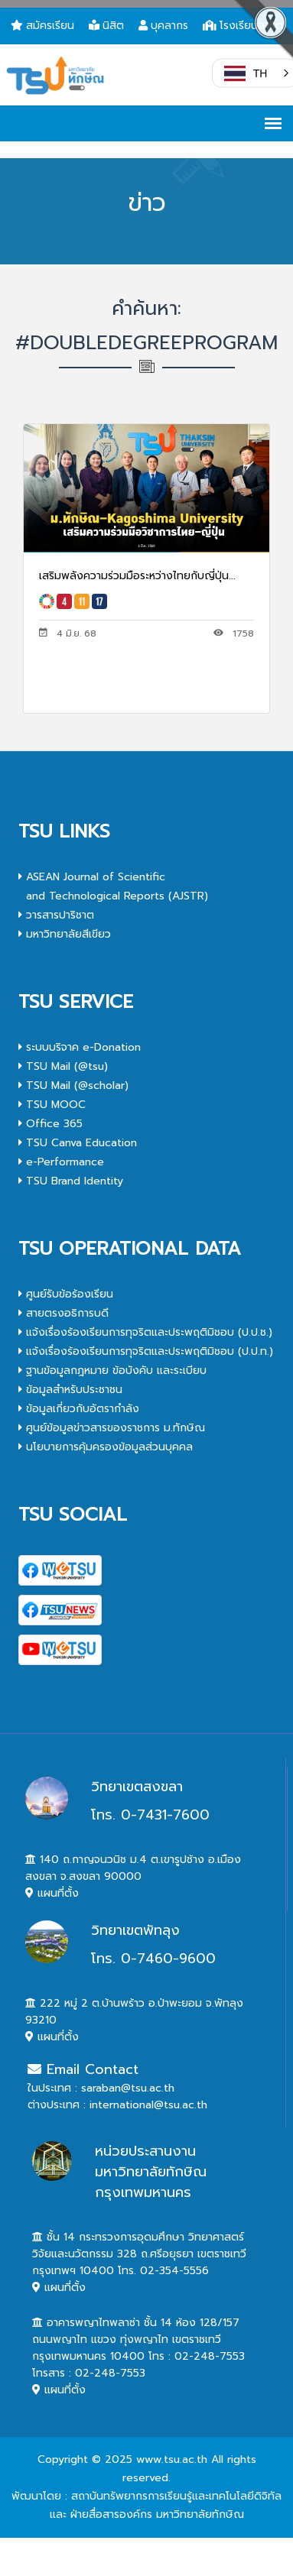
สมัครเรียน (42, 26)
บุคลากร (163, 26)
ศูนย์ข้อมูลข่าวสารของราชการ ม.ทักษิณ (111, 1428)
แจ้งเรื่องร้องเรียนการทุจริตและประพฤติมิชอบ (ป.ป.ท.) (145, 1351)
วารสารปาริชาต (56, 915)
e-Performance (61, 1162)
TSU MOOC (52, 1105)
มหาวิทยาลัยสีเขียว (64, 934)
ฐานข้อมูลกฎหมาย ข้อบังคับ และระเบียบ (112, 1371)
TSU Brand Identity (70, 1181)
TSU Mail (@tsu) (63, 1066)
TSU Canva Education (77, 1143)
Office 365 (50, 1124)
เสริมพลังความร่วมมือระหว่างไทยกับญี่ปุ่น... (137, 576)
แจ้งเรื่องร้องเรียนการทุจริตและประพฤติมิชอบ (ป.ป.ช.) (145, 1332)
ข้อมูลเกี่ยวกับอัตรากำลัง (78, 1409)
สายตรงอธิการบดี (63, 1313)
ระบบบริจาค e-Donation (79, 1047)
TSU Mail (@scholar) (73, 1085)
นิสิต (106, 26)
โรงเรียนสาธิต (243, 26)
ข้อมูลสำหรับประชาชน (70, 1390)
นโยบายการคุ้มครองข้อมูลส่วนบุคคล (105, 1447)
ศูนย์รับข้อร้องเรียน (65, 1294)
